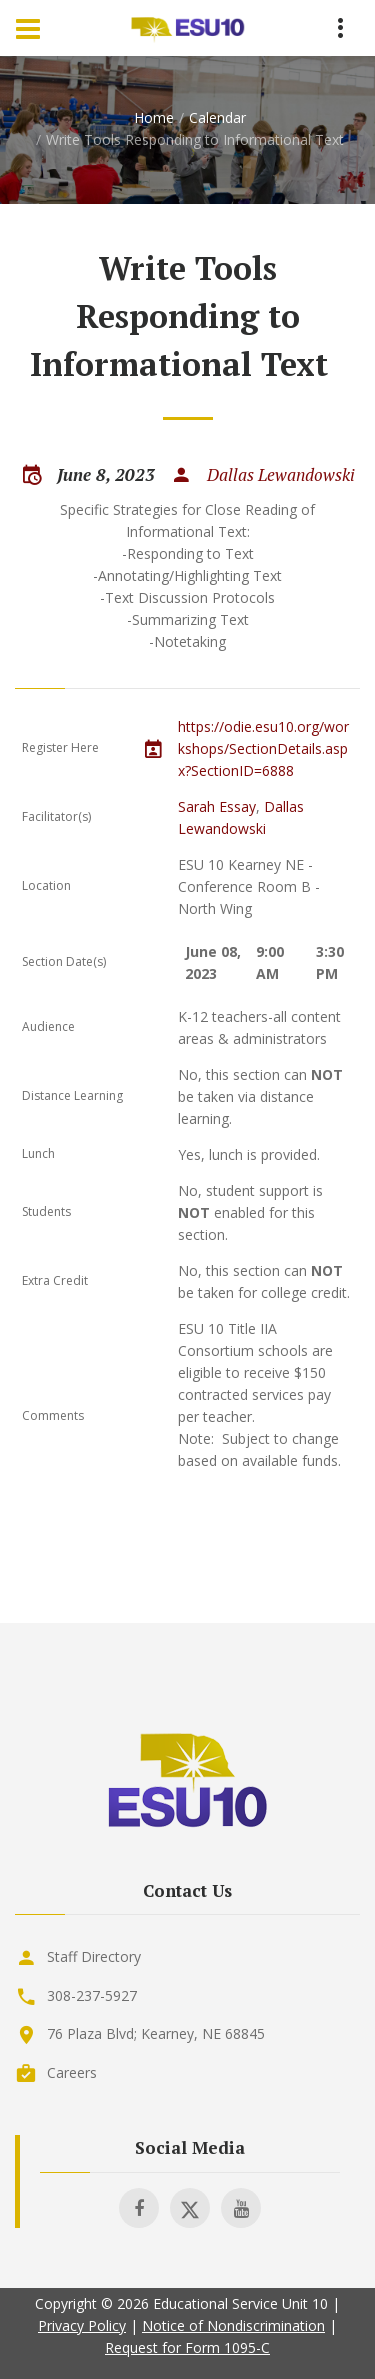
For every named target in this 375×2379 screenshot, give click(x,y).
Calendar (217, 117)
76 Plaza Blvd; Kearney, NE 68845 (156, 2033)
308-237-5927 (92, 1995)
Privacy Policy (82, 2325)
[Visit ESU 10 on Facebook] (139, 2208)
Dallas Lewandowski (281, 474)
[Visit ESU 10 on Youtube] (241, 2208)
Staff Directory (94, 1956)
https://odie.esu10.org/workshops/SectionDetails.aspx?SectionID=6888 (263, 748)
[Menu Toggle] (28, 28)
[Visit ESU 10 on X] (190, 2208)
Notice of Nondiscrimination (233, 2325)
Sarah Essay (217, 806)
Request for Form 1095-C (187, 2347)
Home (154, 117)
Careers (72, 2072)
